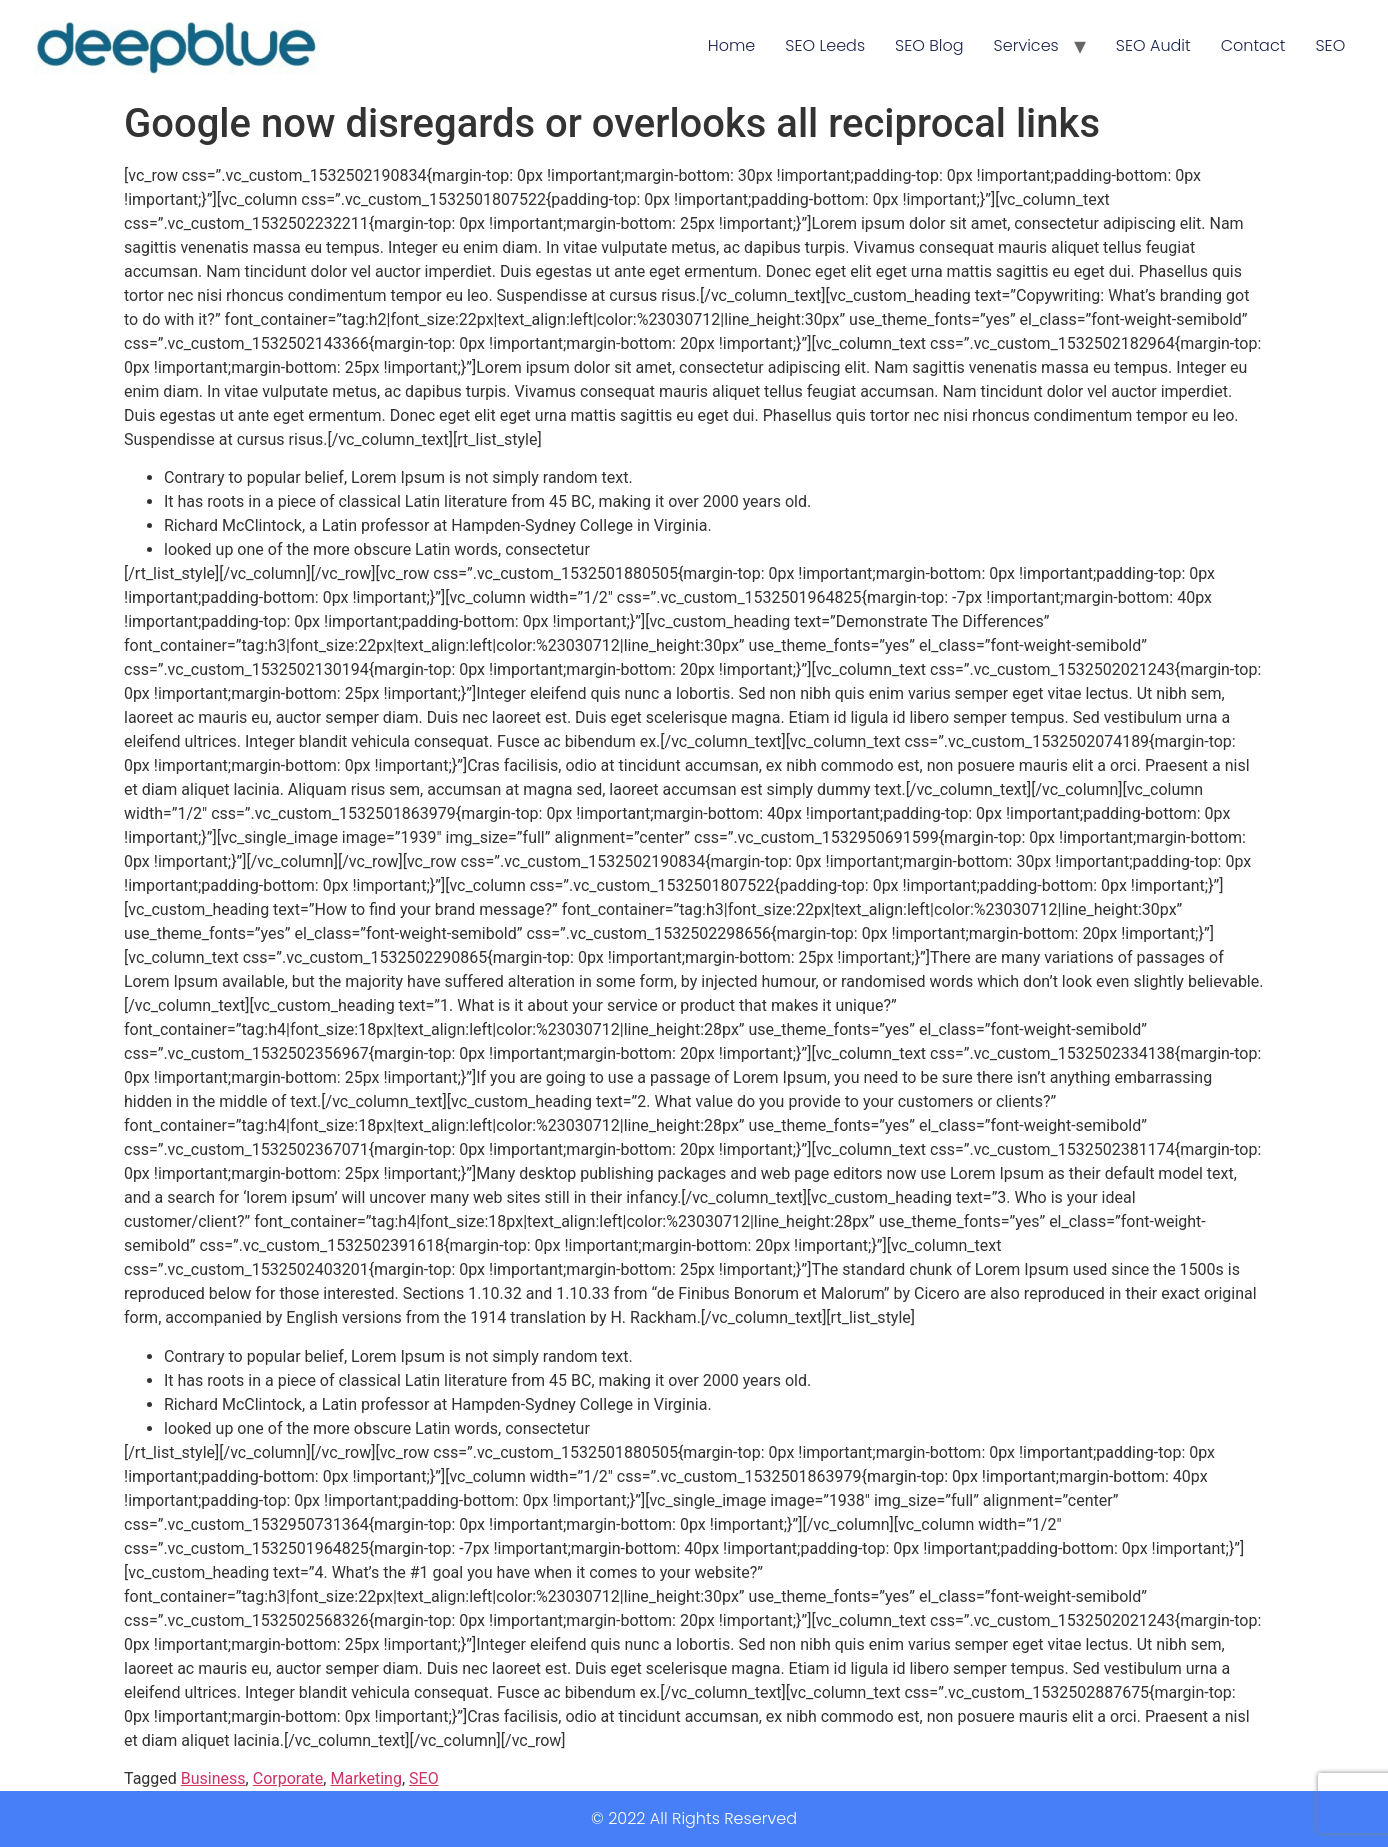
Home (731, 45)
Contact (1253, 45)
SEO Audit (1153, 45)
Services (1026, 45)
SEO (1330, 45)
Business (213, 1778)
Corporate (288, 1778)
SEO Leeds (825, 45)
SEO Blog (929, 45)
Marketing (365, 1778)
